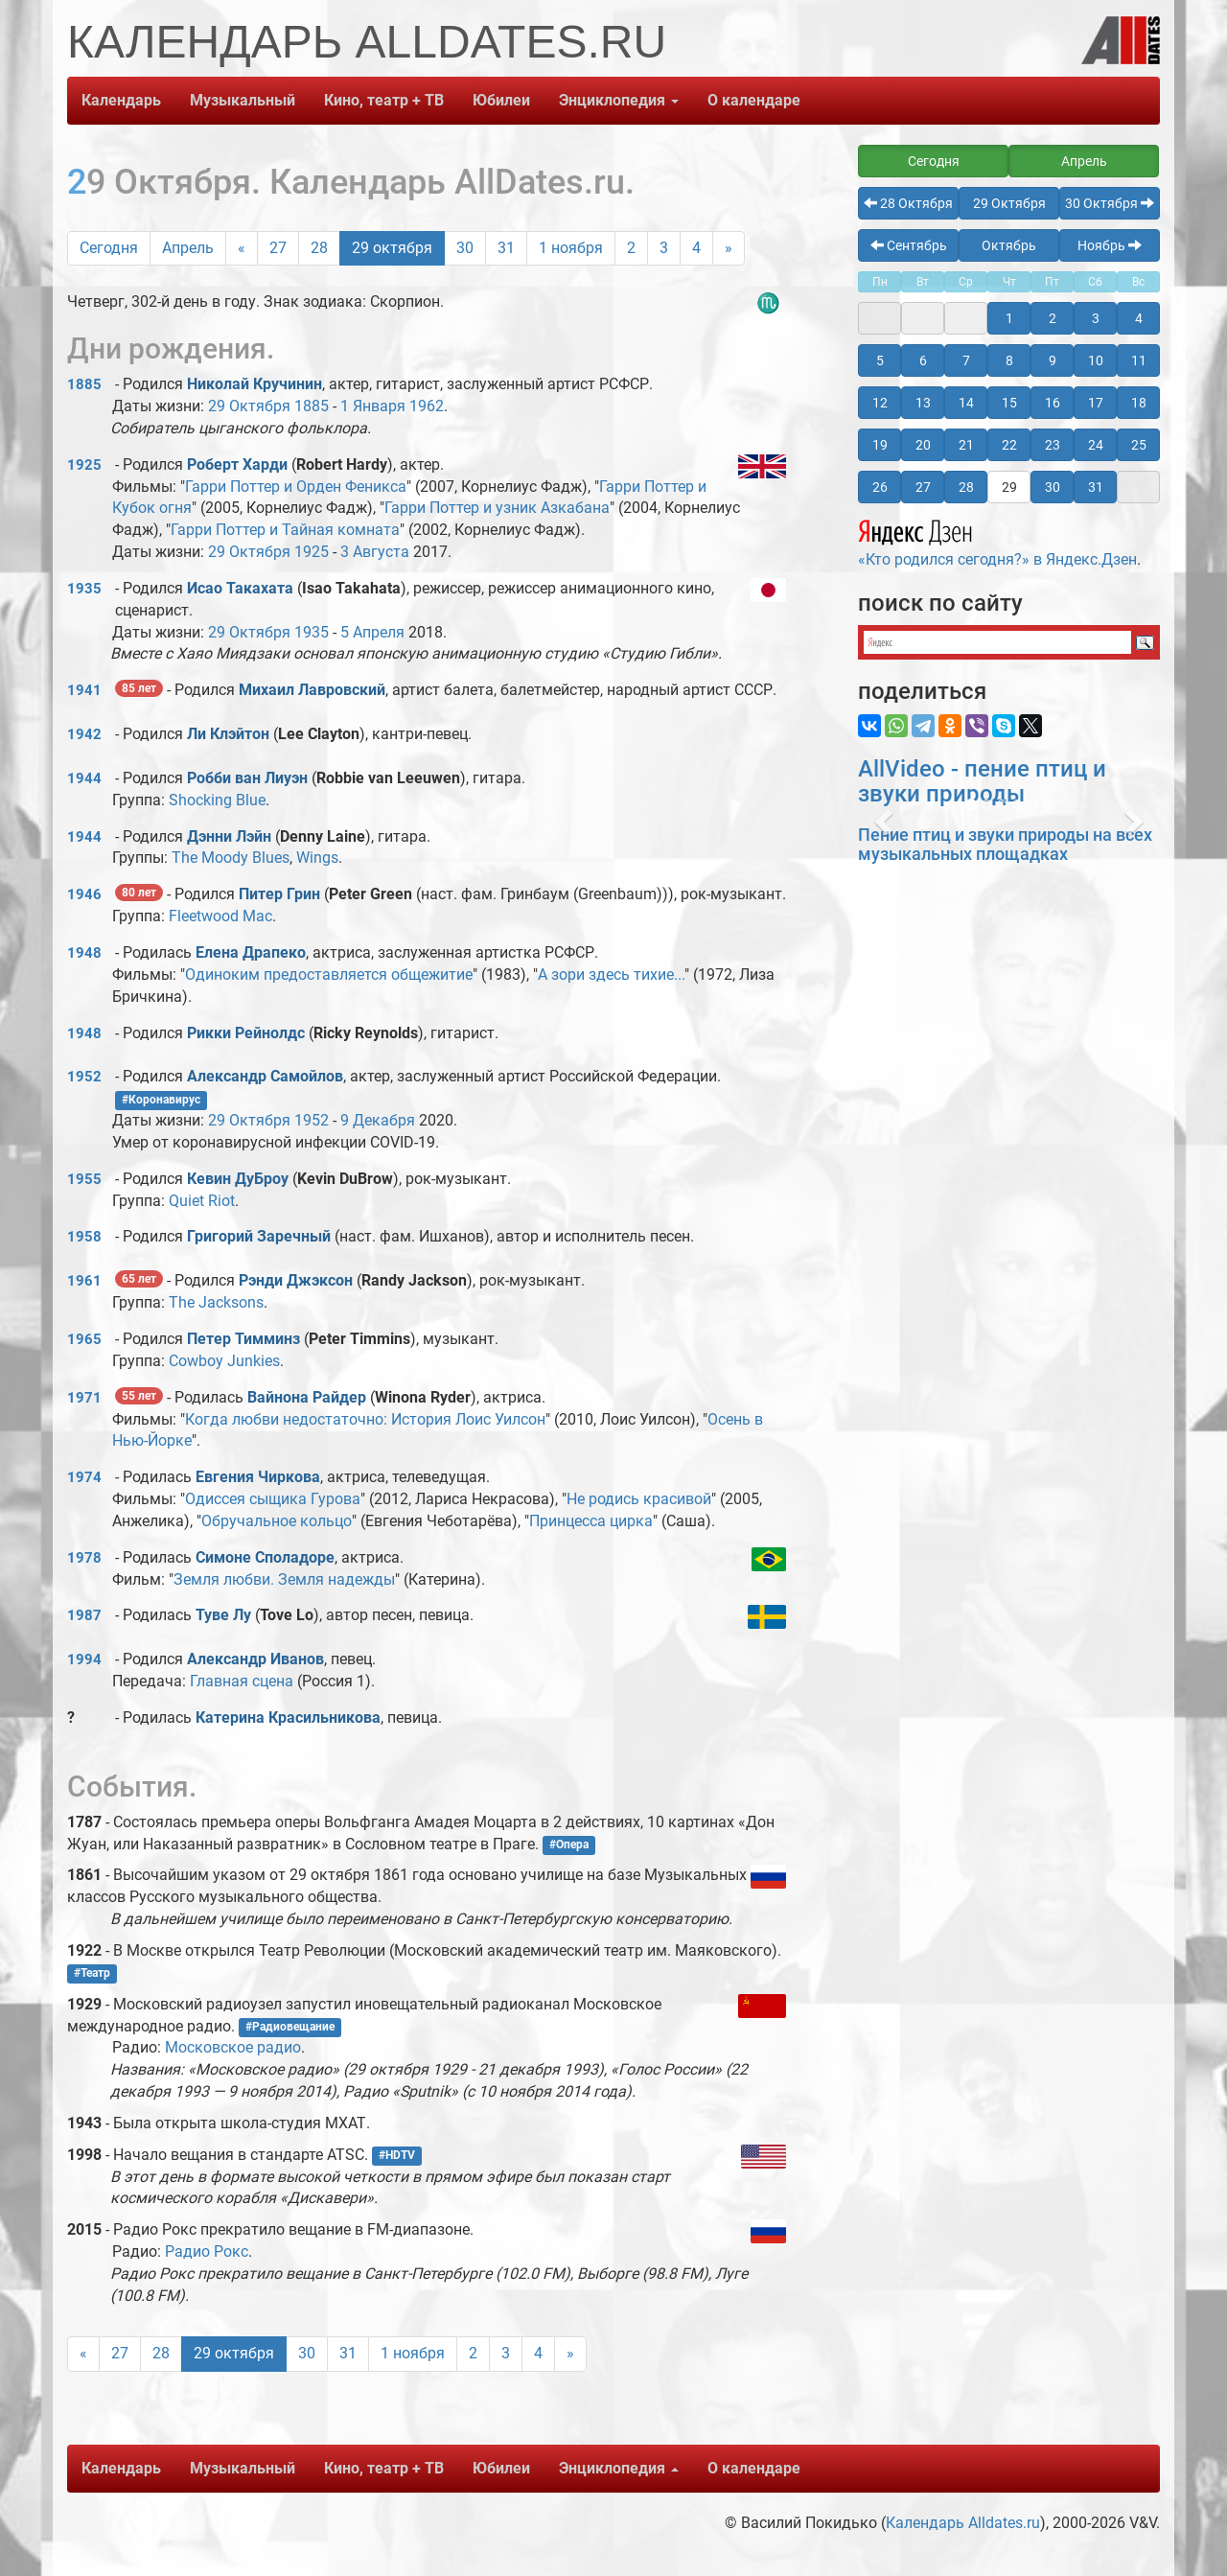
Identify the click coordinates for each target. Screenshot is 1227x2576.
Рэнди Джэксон (296, 1280)
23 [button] (1052, 445)
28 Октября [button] (908, 203)
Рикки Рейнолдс (246, 1033)
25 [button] (1138, 445)
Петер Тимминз (243, 1339)
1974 (84, 1477)
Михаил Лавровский (312, 690)
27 (278, 248)
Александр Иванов (255, 1659)
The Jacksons (216, 1302)
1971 (84, 1397)
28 (319, 248)
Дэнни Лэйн (229, 836)
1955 (84, 1179)
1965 (84, 1339)
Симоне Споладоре (265, 1557)
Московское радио (233, 2047)
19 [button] (880, 445)
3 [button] (1096, 318)
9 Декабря (377, 1120)
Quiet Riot (202, 1201)
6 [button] (923, 360)
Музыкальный (242, 100)
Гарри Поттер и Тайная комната (285, 530)
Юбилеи (501, 100)
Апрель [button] (1084, 161)
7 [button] (966, 360)
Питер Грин (279, 894)
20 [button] (923, 445)
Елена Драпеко (251, 952)
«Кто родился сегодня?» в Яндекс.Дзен (997, 541)
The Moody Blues (230, 857)
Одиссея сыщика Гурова (272, 1499)
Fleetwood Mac (220, 916)
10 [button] (1095, 360)
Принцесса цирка (591, 1521)
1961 (84, 1280)
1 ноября (571, 248)
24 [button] (1095, 445)
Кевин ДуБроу (238, 1179)
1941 (84, 690)
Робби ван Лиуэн (247, 778)
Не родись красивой (639, 1499)
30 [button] (1052, 487)
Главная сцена (241, 1681)
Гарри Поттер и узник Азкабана (497, 508)
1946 (84, 894)
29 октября (392, 248)
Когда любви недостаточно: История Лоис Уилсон (365, 1419)
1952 (84, 1076)
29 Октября (249, 406)
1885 (84, 384)
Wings (317, 857)
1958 (84, 1236)
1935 (84, 588)
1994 (84, 1659)
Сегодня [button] (934, 161)
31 (506, 248)
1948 (84, 953)
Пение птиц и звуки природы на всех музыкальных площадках (1005, 844)
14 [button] (966, 402)
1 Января (372, 406)
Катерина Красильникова (288, 1717)
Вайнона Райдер (306, 1397)
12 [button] (880, 402)
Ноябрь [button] (1109, 245)
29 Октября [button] (1009, 203)
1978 (84, 1557)
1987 (84, 1615)
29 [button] (1009, 487)
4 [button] (1139, 318)
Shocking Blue (217, 800)
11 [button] (1138, 360)
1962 (426, 406)
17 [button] (1095, 402)
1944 (84, 778)
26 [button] (880, 487)
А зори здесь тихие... (611, 974)
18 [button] (1138, 402)
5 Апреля (372, 632)
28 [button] (966, 487)
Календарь (121, 100)
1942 (84, 734)
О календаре (753, 100)
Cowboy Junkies (224, 1361)
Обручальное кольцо (276, 1521)
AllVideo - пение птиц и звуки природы (982, 781)
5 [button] (880, 360)
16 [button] (1052, 402)
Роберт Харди (237, 464)
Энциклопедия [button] (619, 100)
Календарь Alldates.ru (963, 2523)
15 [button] (1009, 402)
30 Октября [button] (1109, 203)
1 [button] (1009, 318)
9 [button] (1052, 360)
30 (465, 248)
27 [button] (923, 487)
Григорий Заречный (259, 1236)
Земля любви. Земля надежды (284, 1579)
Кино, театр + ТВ (384, 100)
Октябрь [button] (1009, 245)
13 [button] (923, 402)
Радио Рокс (206, 2251)
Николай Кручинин (254, 384)
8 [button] (1009, 360)
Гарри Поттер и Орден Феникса (295, 486)
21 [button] (966, 445)
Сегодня (109, 248)
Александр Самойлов (265, 1076)
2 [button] (1052, 318)
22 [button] (1009, 445)
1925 (84, 465)
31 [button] (1095, 487)
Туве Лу (223, 1615)
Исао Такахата (240, 588)
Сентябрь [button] (908, 245)
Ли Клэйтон (228, 734)
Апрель (188, 248)
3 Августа (374, 552)
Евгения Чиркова (258, 1477)
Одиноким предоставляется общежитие (329, 974)
